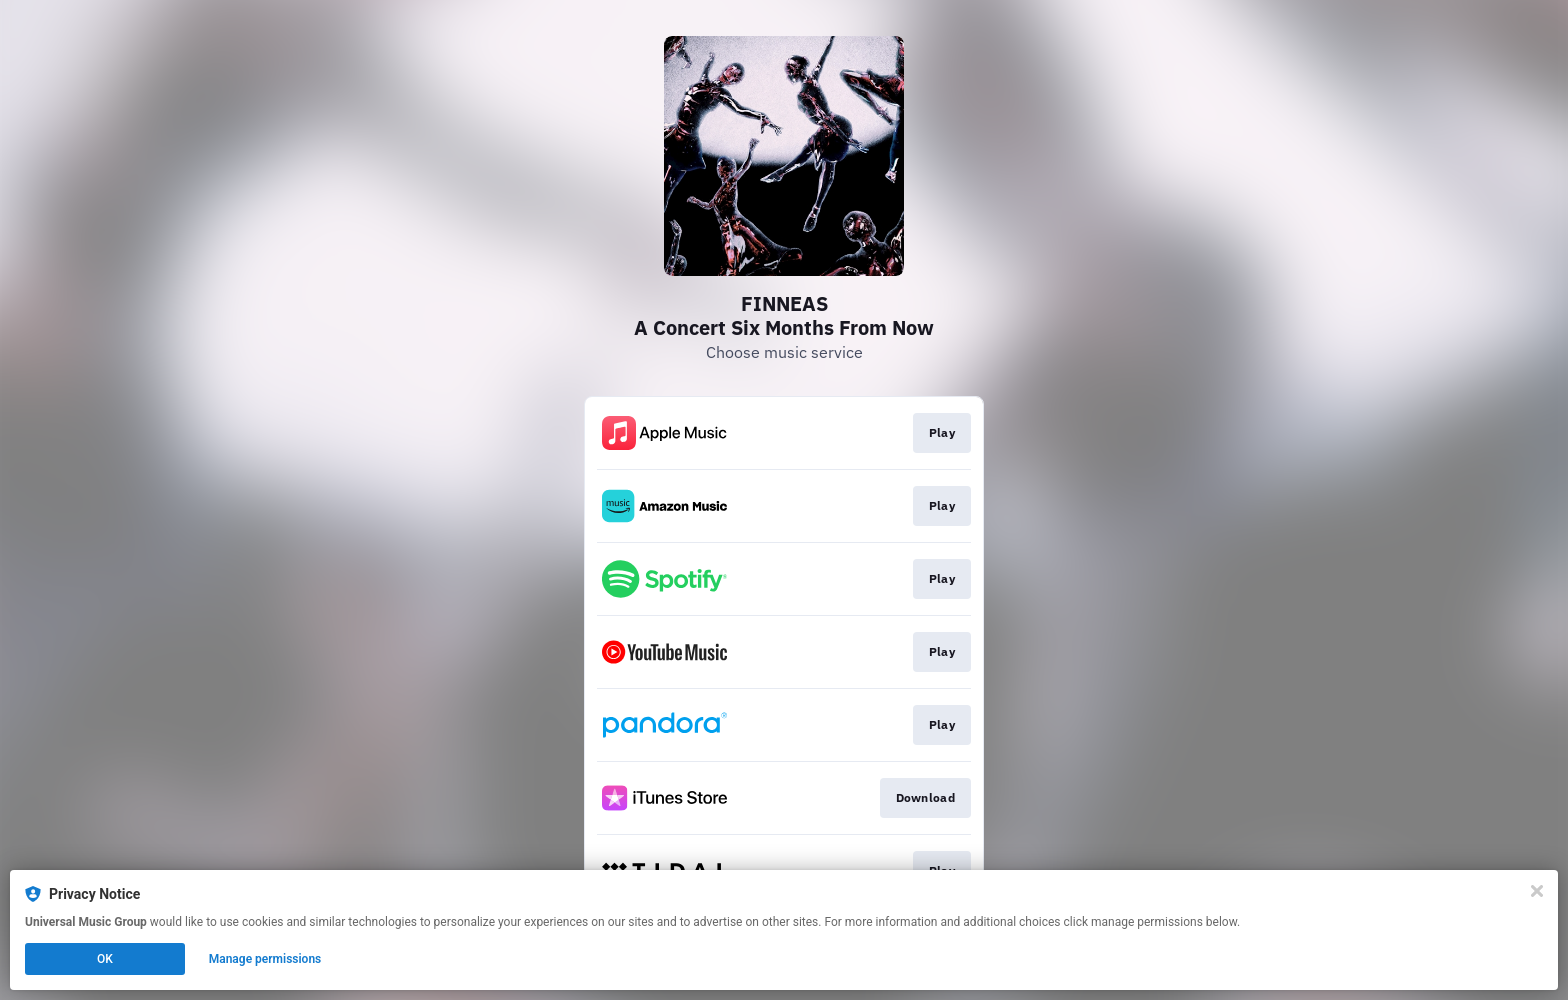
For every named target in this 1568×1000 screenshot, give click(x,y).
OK (105, 959)
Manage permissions (265, 959)
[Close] (1537, 891)
